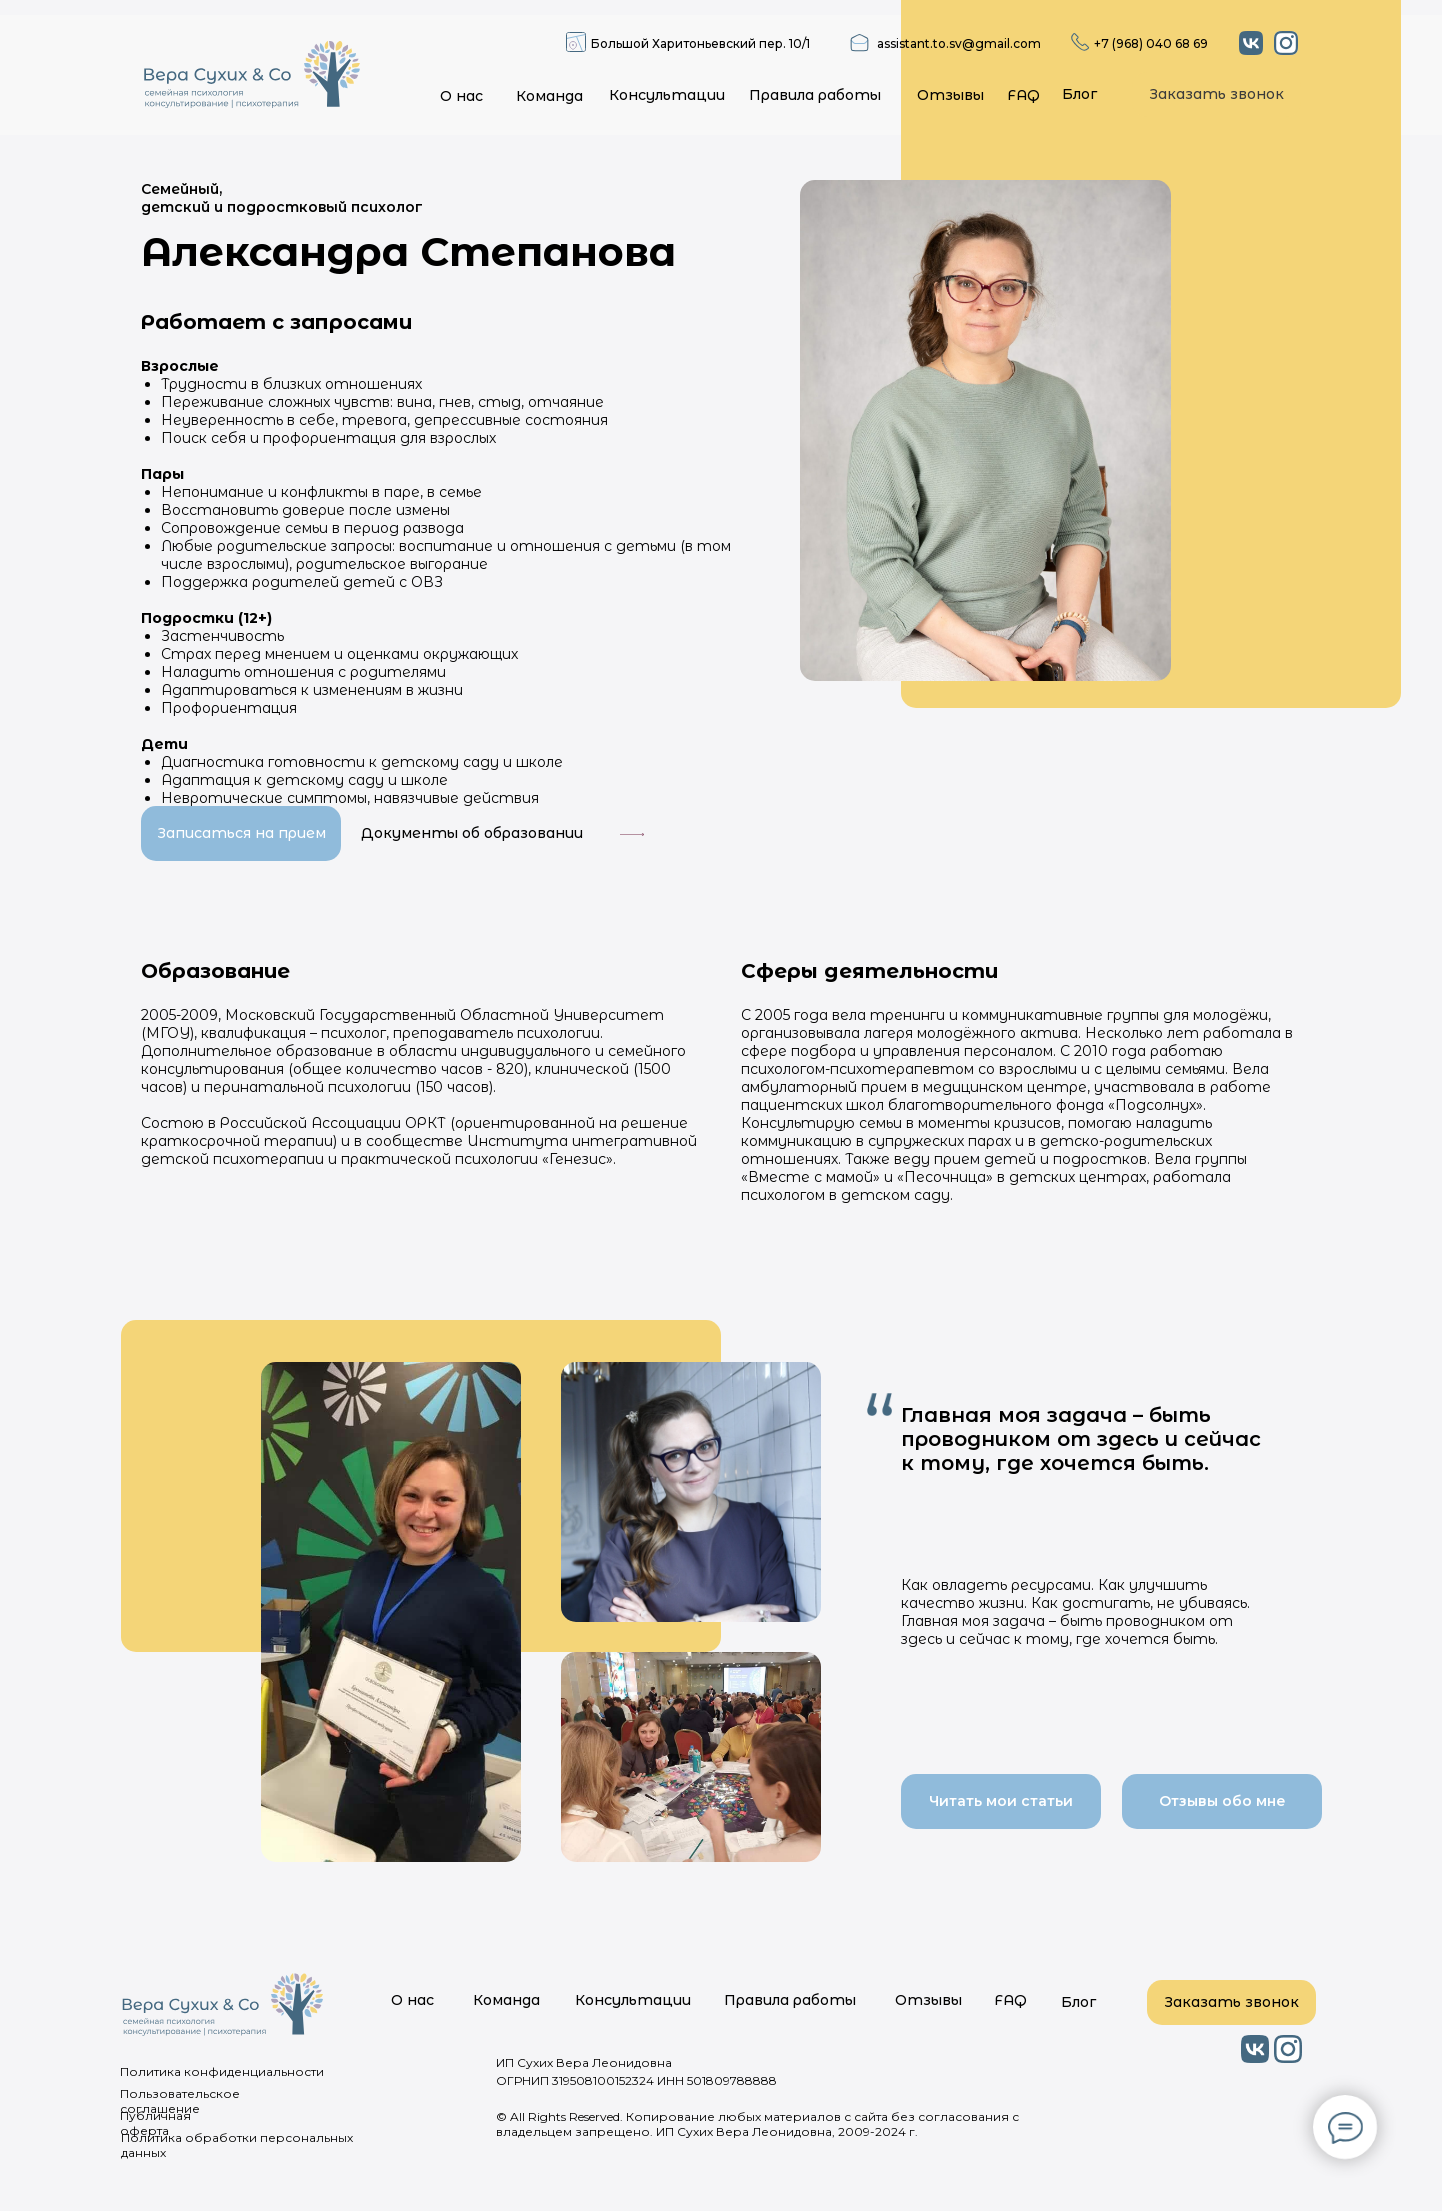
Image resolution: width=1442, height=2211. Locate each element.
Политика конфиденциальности (222, 2071)
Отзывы (950, 95)
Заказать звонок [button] (1216, 94)
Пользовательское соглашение (180, 2101)
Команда (549, 96)
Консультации (667, 95)
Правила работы (815, 95)
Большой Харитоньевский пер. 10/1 (700, 43)
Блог (1079, 94)
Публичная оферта (155, 2123)
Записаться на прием (241, 833)
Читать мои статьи (1001, 1801)
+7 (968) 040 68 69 (1151, 43)
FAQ (1023, 95)
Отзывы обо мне (1222, 1801)
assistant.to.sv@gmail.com (959, 43)
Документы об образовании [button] (472, 833)
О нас (461, 96)
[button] (632, 834)
